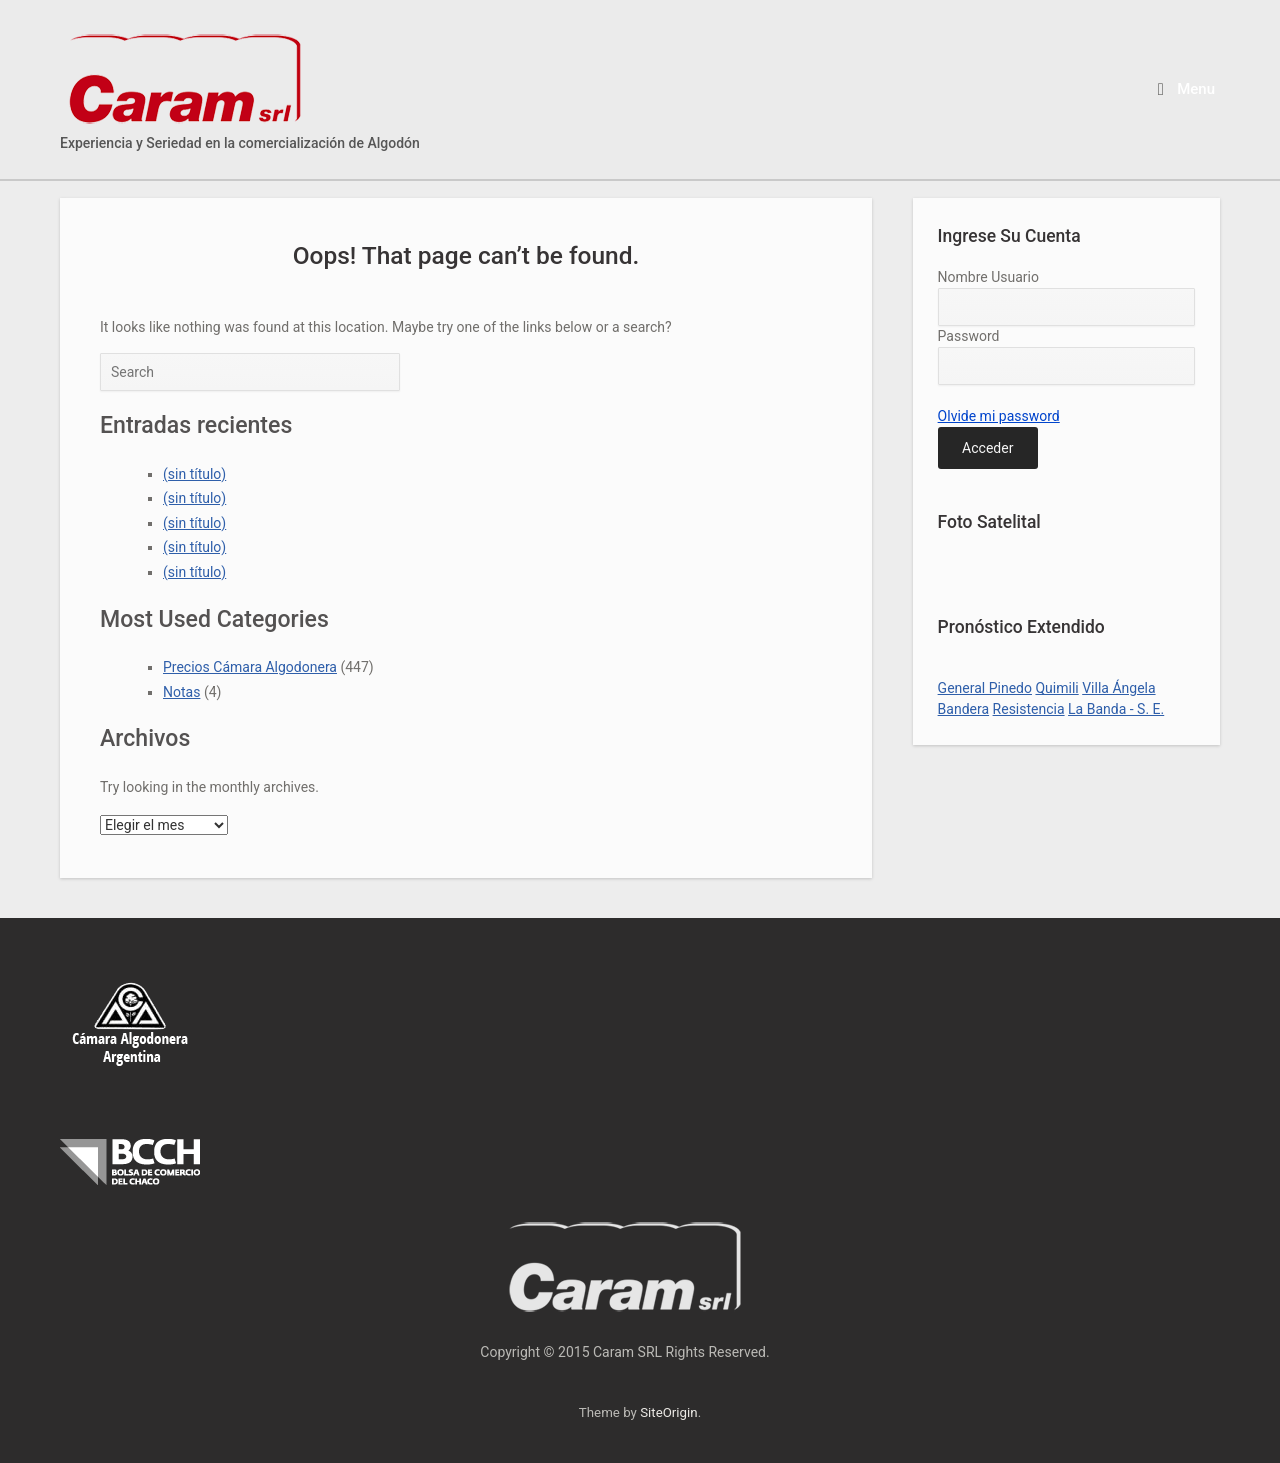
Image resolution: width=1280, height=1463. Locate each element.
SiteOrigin (668, 1412)
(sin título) (194, 474)
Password (969, 336)
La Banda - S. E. (1116, 709)
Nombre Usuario (988, 277)
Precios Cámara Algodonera (250, 667)
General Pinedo (985, 688)
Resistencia (1029, 709)
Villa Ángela (1118, 688)
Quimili (1056, 688)
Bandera (963, 709)
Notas (181, 692)
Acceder (987, 448)
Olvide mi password (999, 416)
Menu (1186, 89)
